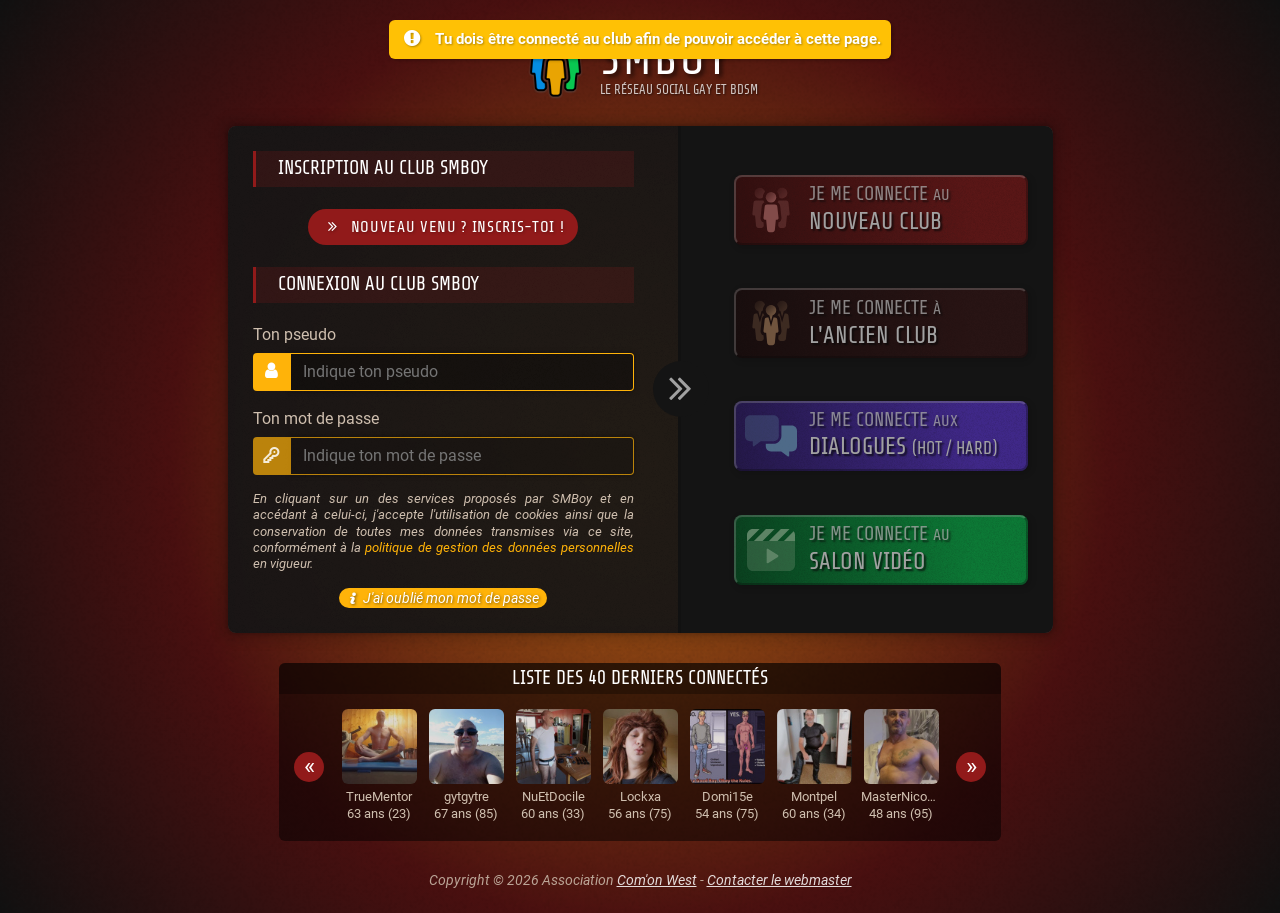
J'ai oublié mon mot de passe (441, 598)
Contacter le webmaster (779, 880)
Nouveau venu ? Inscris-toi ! (443, 227)
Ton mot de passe (316, 419)
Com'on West (657, 880)
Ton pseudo (294, 335)
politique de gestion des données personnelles (499, 547)
